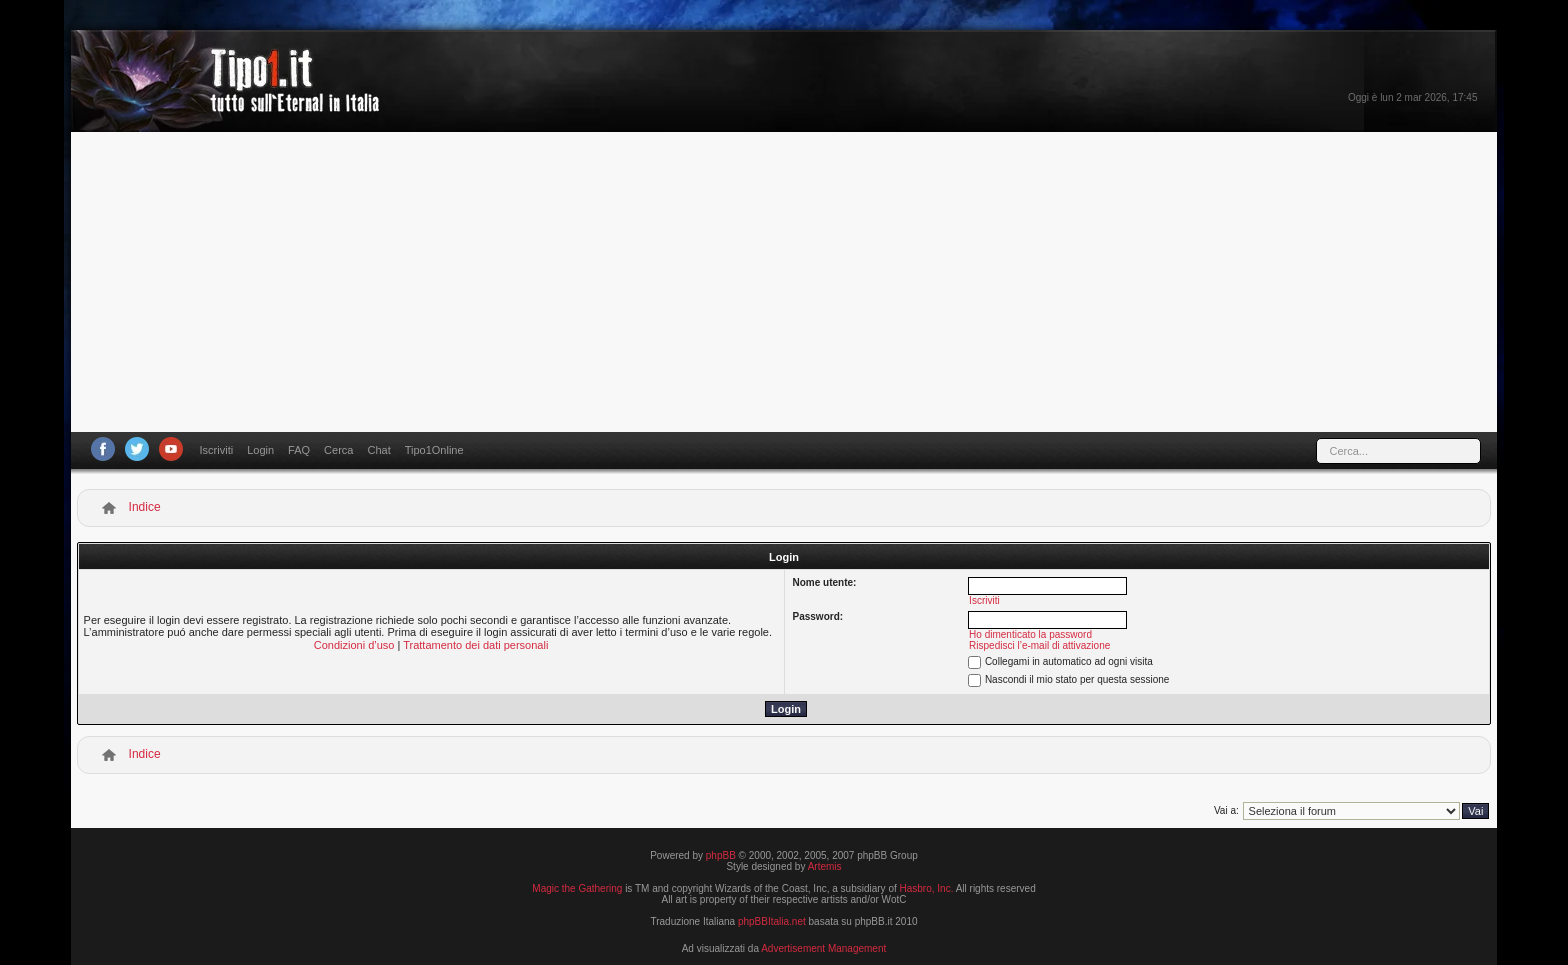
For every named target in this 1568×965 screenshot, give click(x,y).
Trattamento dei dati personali (475, 645)
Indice (145, 507)
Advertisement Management (823, 948)
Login (260, 450)
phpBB (721, 855)
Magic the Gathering (577, 888)
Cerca (338, 450)
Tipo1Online (434, 450)
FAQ (299, 450)
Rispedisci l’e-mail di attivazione (1039, 645)
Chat (378, 450)
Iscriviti (217, 450)
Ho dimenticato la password (1030, 634)
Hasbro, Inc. (927, 888)
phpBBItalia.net (772, 921)
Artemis (825, 866)
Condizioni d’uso (354, 645)
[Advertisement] (784, 282)
